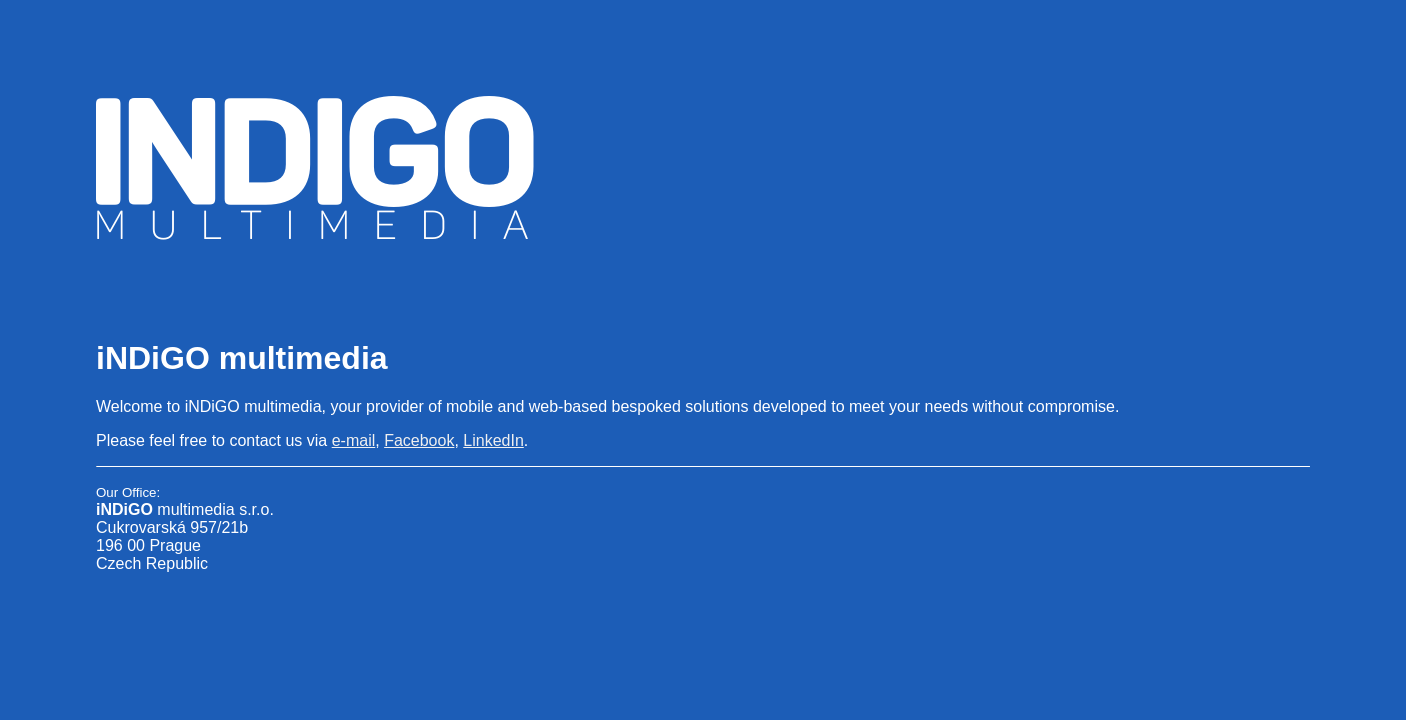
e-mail (354, 440)
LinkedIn (493, 440)
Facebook (419, 440)
